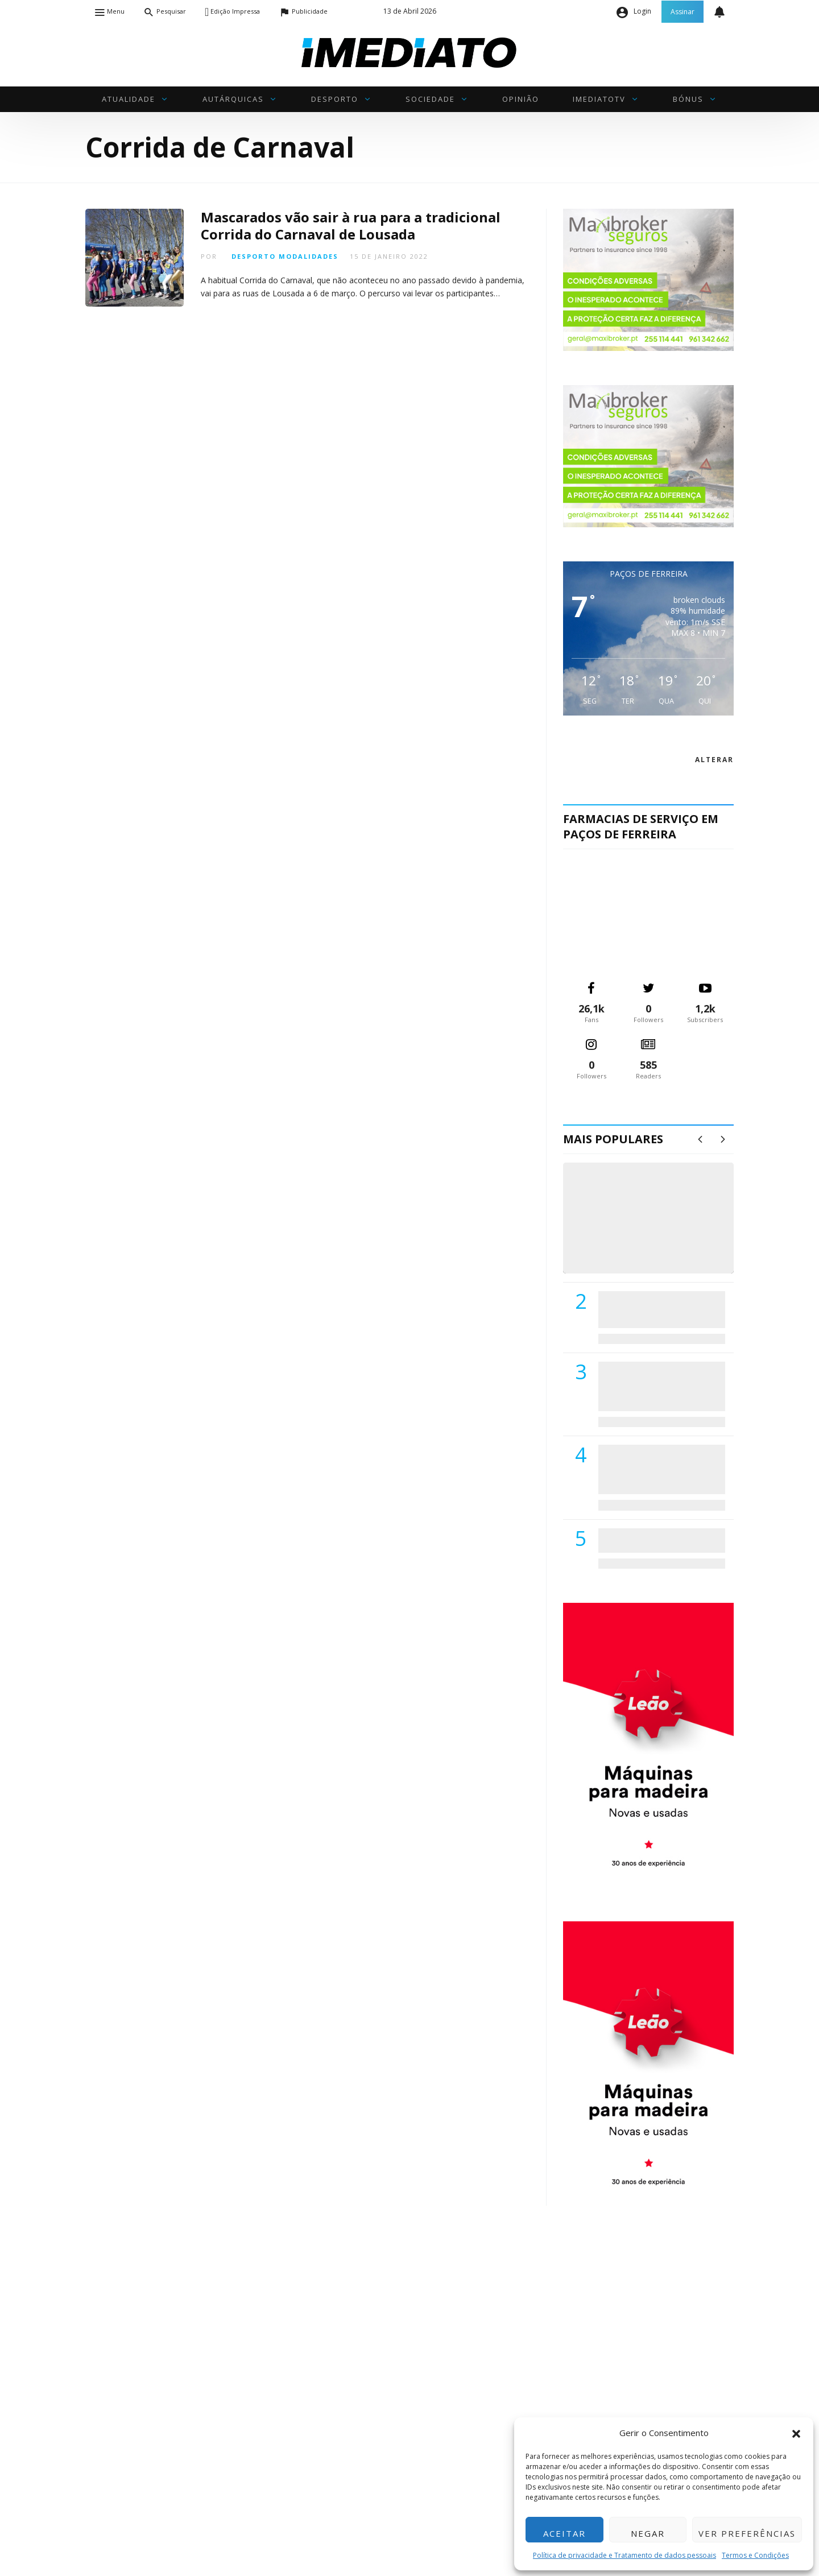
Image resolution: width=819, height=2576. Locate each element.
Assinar (682, 11)
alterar (714, 759)
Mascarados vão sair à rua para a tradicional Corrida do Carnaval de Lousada (350, 225)
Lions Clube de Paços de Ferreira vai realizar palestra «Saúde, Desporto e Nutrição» (659, 1386)
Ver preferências (747, 2533)
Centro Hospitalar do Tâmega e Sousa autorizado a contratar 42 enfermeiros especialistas (658, 1469)
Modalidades (308, 256)
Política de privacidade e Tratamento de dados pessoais (624, 2555)
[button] (796, 2432)
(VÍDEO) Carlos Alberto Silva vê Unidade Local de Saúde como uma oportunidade (661, 1229)
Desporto (253, 256)
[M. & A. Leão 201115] (648, 1744)
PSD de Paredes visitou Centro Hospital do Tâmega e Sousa (650, 1309)
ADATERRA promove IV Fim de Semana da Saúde (658, 1540)
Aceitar (564, 2533)
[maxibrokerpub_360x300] (648, 279)
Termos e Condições (755, 2555)
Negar (648, 2533)
